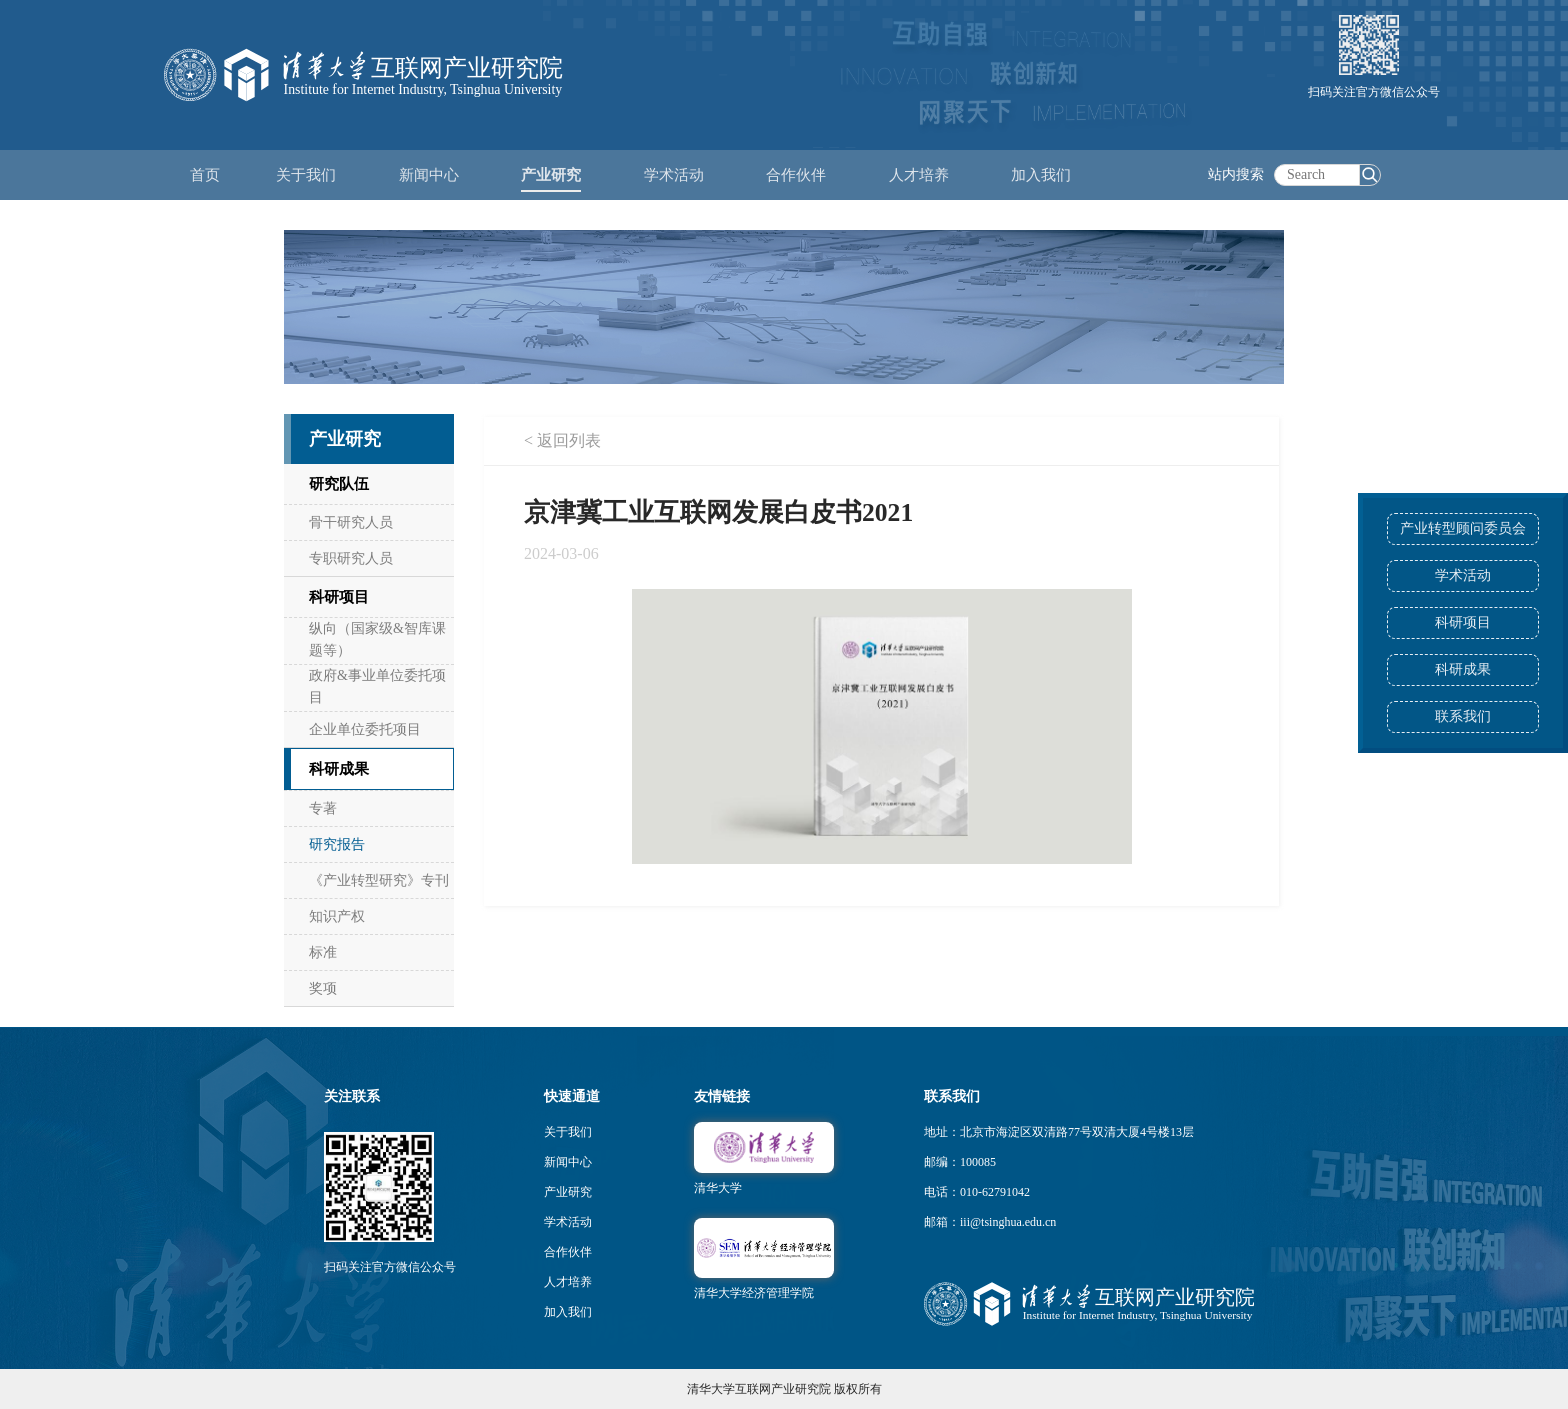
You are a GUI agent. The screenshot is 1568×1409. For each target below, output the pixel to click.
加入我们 (568, 1312)
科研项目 (1463, 622)
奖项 (323, 988)
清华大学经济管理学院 (754, 1293)
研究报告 (337, 844)
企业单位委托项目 (365, 729)
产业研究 (568, 1192)
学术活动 (674, 175)
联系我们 (1463, 716)
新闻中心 (568, 1162)
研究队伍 (339, 484)
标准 (323, 952)
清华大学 (718, 1188)
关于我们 (568, 1132)
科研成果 (1463, 669)
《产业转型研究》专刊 (379, 880)
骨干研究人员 (351, 522)
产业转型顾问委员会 (1463, 528)
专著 (323, 808)
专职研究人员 (351, 558)
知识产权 (337, 916)
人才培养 (568, 1282)
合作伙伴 (568, 1252)
